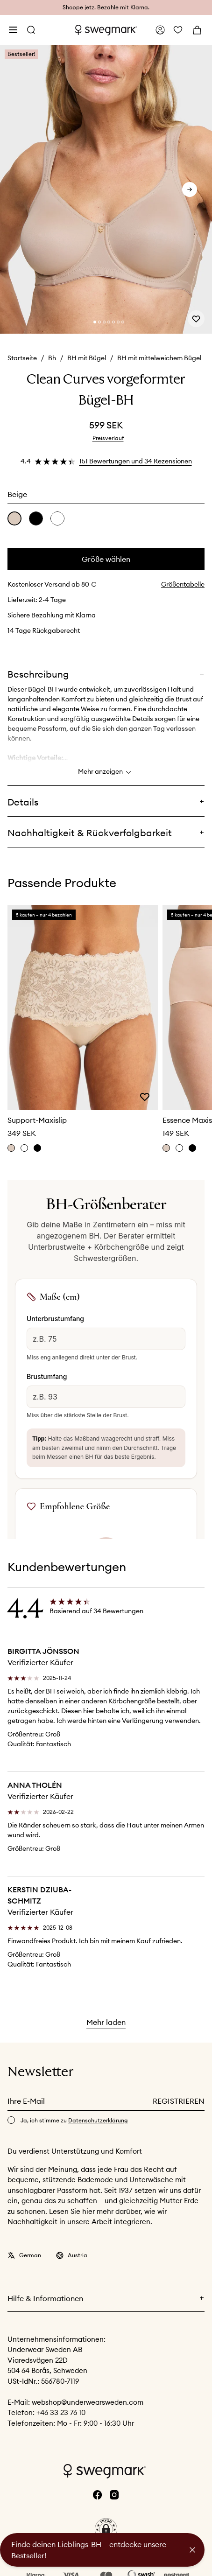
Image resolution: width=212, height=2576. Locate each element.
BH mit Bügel (86, 358)
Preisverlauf (108, 437)
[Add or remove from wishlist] (196, 318)
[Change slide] (94, 322)
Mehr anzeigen (106, 772)
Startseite (22, 358)
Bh (52, 358)
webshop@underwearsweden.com (87, 2402)
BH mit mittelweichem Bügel (159, 358)
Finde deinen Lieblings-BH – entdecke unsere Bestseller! (88, 2550)
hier (89, 2211)
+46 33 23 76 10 (60, 2412)
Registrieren (179, 2101)
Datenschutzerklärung (98, 2120)
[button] (106, 2529)
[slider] (106, 190)
